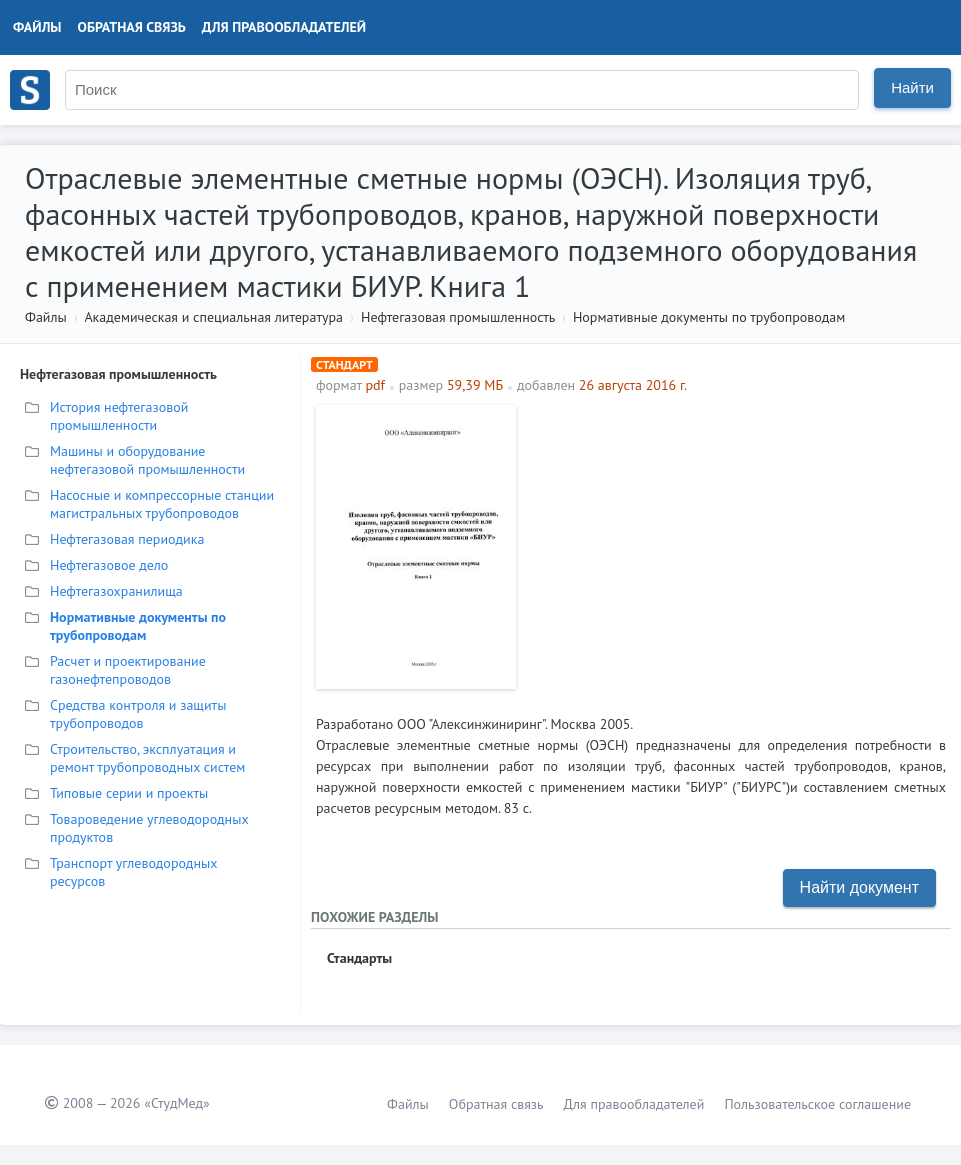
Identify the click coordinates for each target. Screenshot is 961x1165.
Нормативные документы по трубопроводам (709, 317)
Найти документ (859, 887)
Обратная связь (132, 27)
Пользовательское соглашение (817, 1104)
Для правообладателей (284, 27)
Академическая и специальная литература (213, 317)
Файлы (37, 27)
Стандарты (359, 958)
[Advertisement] (736, 545)
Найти (912, 87)
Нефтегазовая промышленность (458, 317)
